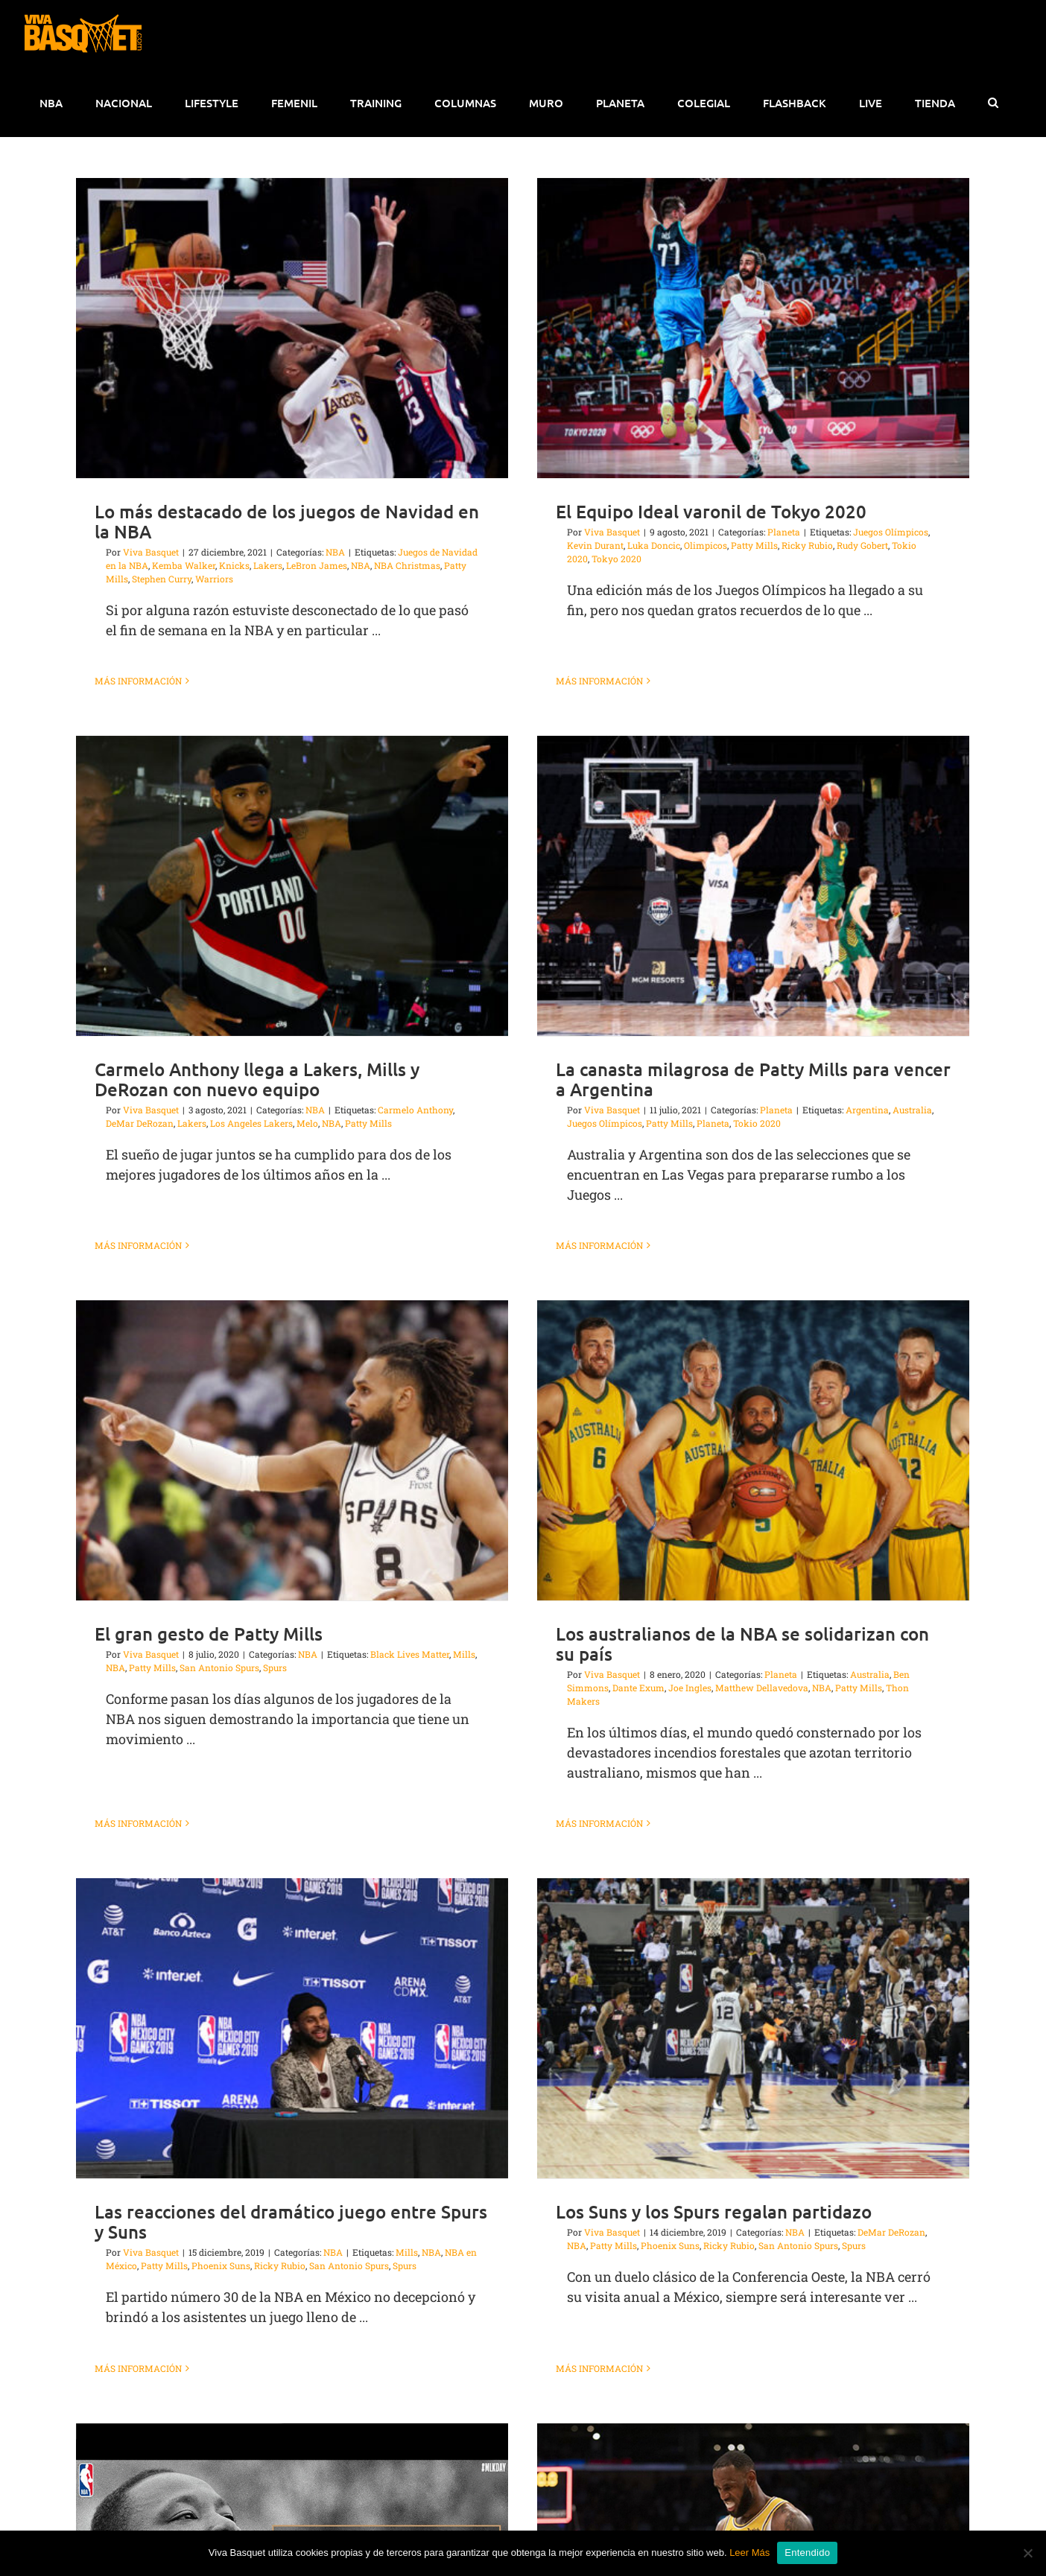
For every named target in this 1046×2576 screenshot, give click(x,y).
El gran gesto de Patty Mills (317, 1422)
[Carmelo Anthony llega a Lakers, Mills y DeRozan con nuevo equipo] (510, 688)
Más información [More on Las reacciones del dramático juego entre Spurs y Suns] (138, 2137)
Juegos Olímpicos (837, 532)
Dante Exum (694, 1476)
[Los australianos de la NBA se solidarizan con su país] (808, 1239)
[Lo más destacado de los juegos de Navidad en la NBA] (292, 328)
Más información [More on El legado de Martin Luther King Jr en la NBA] (356, 2488)
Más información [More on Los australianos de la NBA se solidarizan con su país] (654, 1612)
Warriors (214, 579)
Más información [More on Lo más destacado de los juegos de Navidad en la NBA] (138, 681)
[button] (992, 103)
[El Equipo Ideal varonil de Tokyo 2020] (700, 328)
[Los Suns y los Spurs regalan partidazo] (700, 1798)
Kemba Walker (183, 565)
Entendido (807, 2552)
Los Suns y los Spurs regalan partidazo (660, 1981)
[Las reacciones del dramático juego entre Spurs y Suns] (292, 1798)
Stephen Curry (161, 579)
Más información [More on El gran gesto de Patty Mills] (247, 1578)
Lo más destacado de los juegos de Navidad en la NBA (287, 521)
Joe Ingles (745, 1476)
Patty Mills (261, 1456)
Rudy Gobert (808, 545)
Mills (573, 1442)
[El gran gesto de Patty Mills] (401, 1239)
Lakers (267, 565)
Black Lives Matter (518, 1442)
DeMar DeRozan (358, 926)
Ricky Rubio (753, 545)
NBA (416, 1442)
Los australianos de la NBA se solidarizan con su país (797, 1432)
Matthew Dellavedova (816, 1476)
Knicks (234, 565)
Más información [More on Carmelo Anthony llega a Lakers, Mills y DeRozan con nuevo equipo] (356, 1028)
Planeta (836, 1463)
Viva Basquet (151, 552)
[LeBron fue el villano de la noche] (590, 2328)
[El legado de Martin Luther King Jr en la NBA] (510, 2150)
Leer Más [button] (749, 2552)
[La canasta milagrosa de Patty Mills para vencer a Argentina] (590, 874)
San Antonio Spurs (328, 1456)
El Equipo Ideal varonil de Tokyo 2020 (657, 511)
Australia (925, 1463)
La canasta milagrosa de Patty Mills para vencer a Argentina (590, 1067)
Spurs (384, 1456)
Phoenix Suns (220, 2035)
